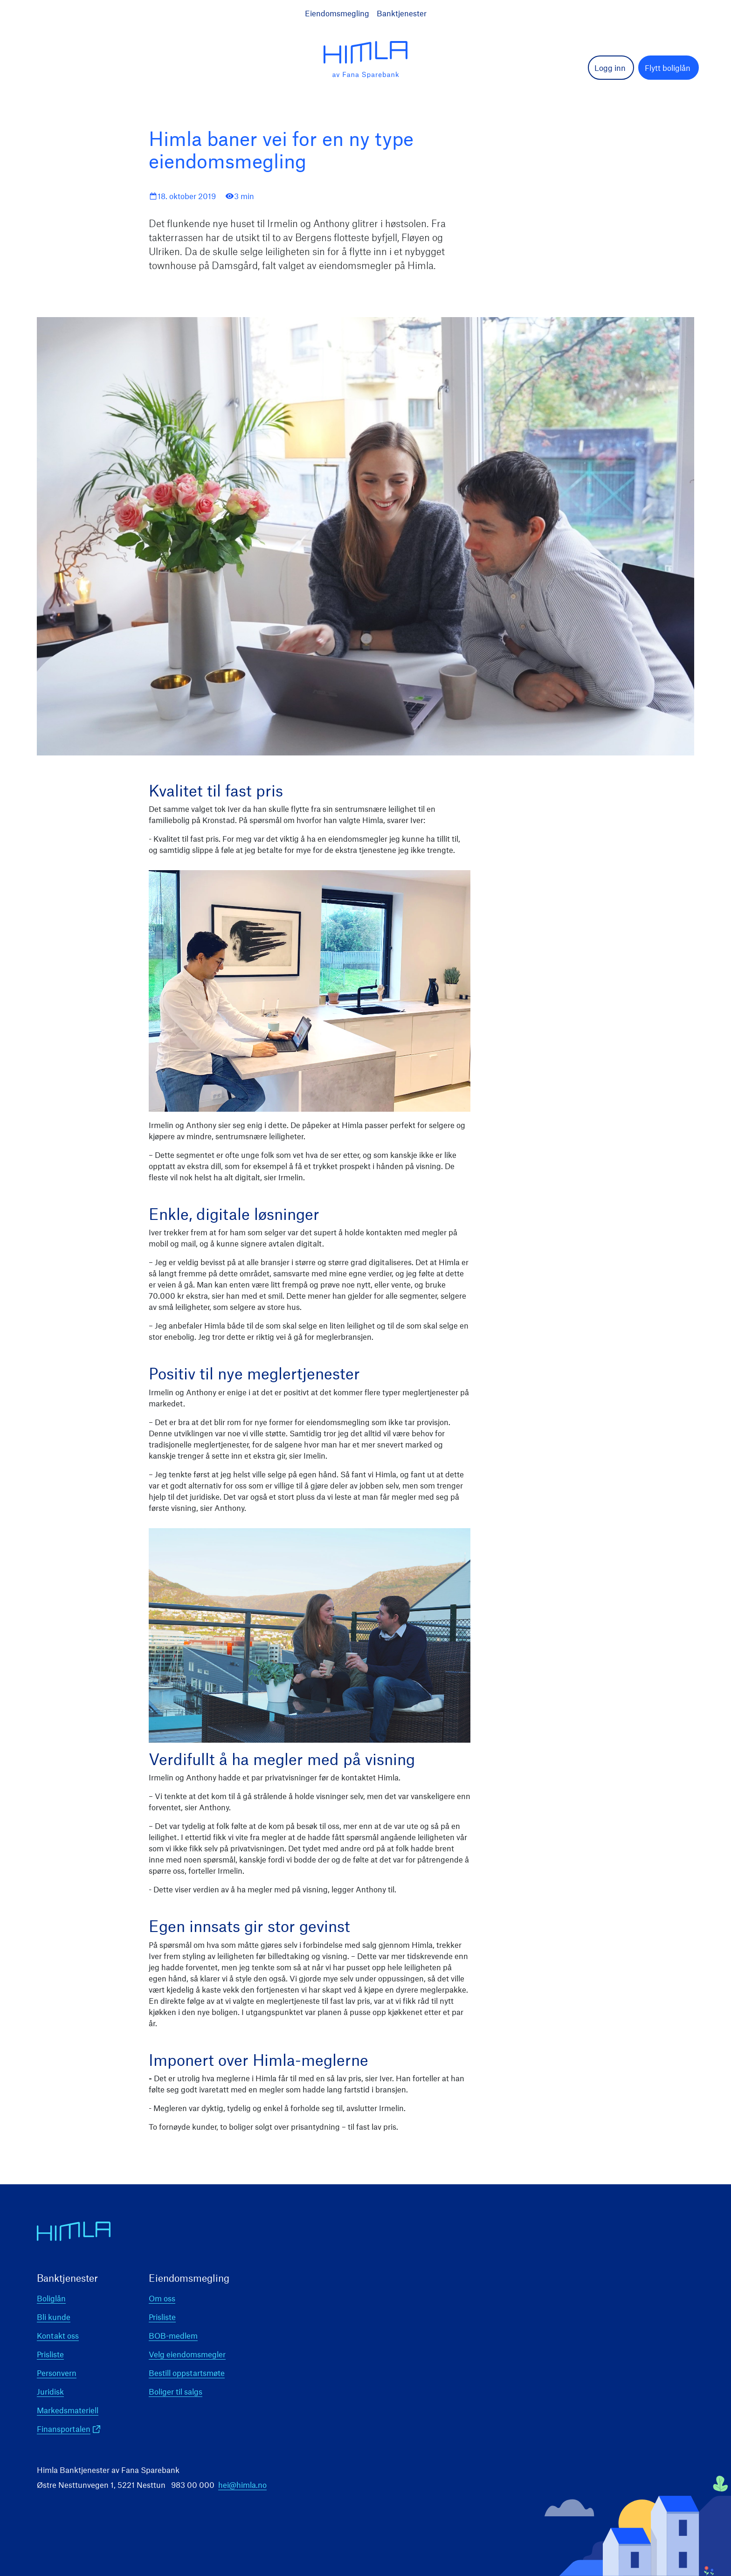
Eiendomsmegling (337, 13)
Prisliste (50, 2354)
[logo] (365, 59)
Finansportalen (63, 2428)
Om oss (162, 2298)
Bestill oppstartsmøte (187, 2372)
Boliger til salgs (175, 2391)
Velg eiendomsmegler (187, 2354)
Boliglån (51, 2298)
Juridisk (50, 2391)
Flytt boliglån (667, 67)
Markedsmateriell (67, 2410)
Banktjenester (402, 13)
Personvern (56, 2372)
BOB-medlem (173, 2335)
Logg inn (610, 67)
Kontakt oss (58, 2335)
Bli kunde (53, 2316)
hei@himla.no (242, 2484)
